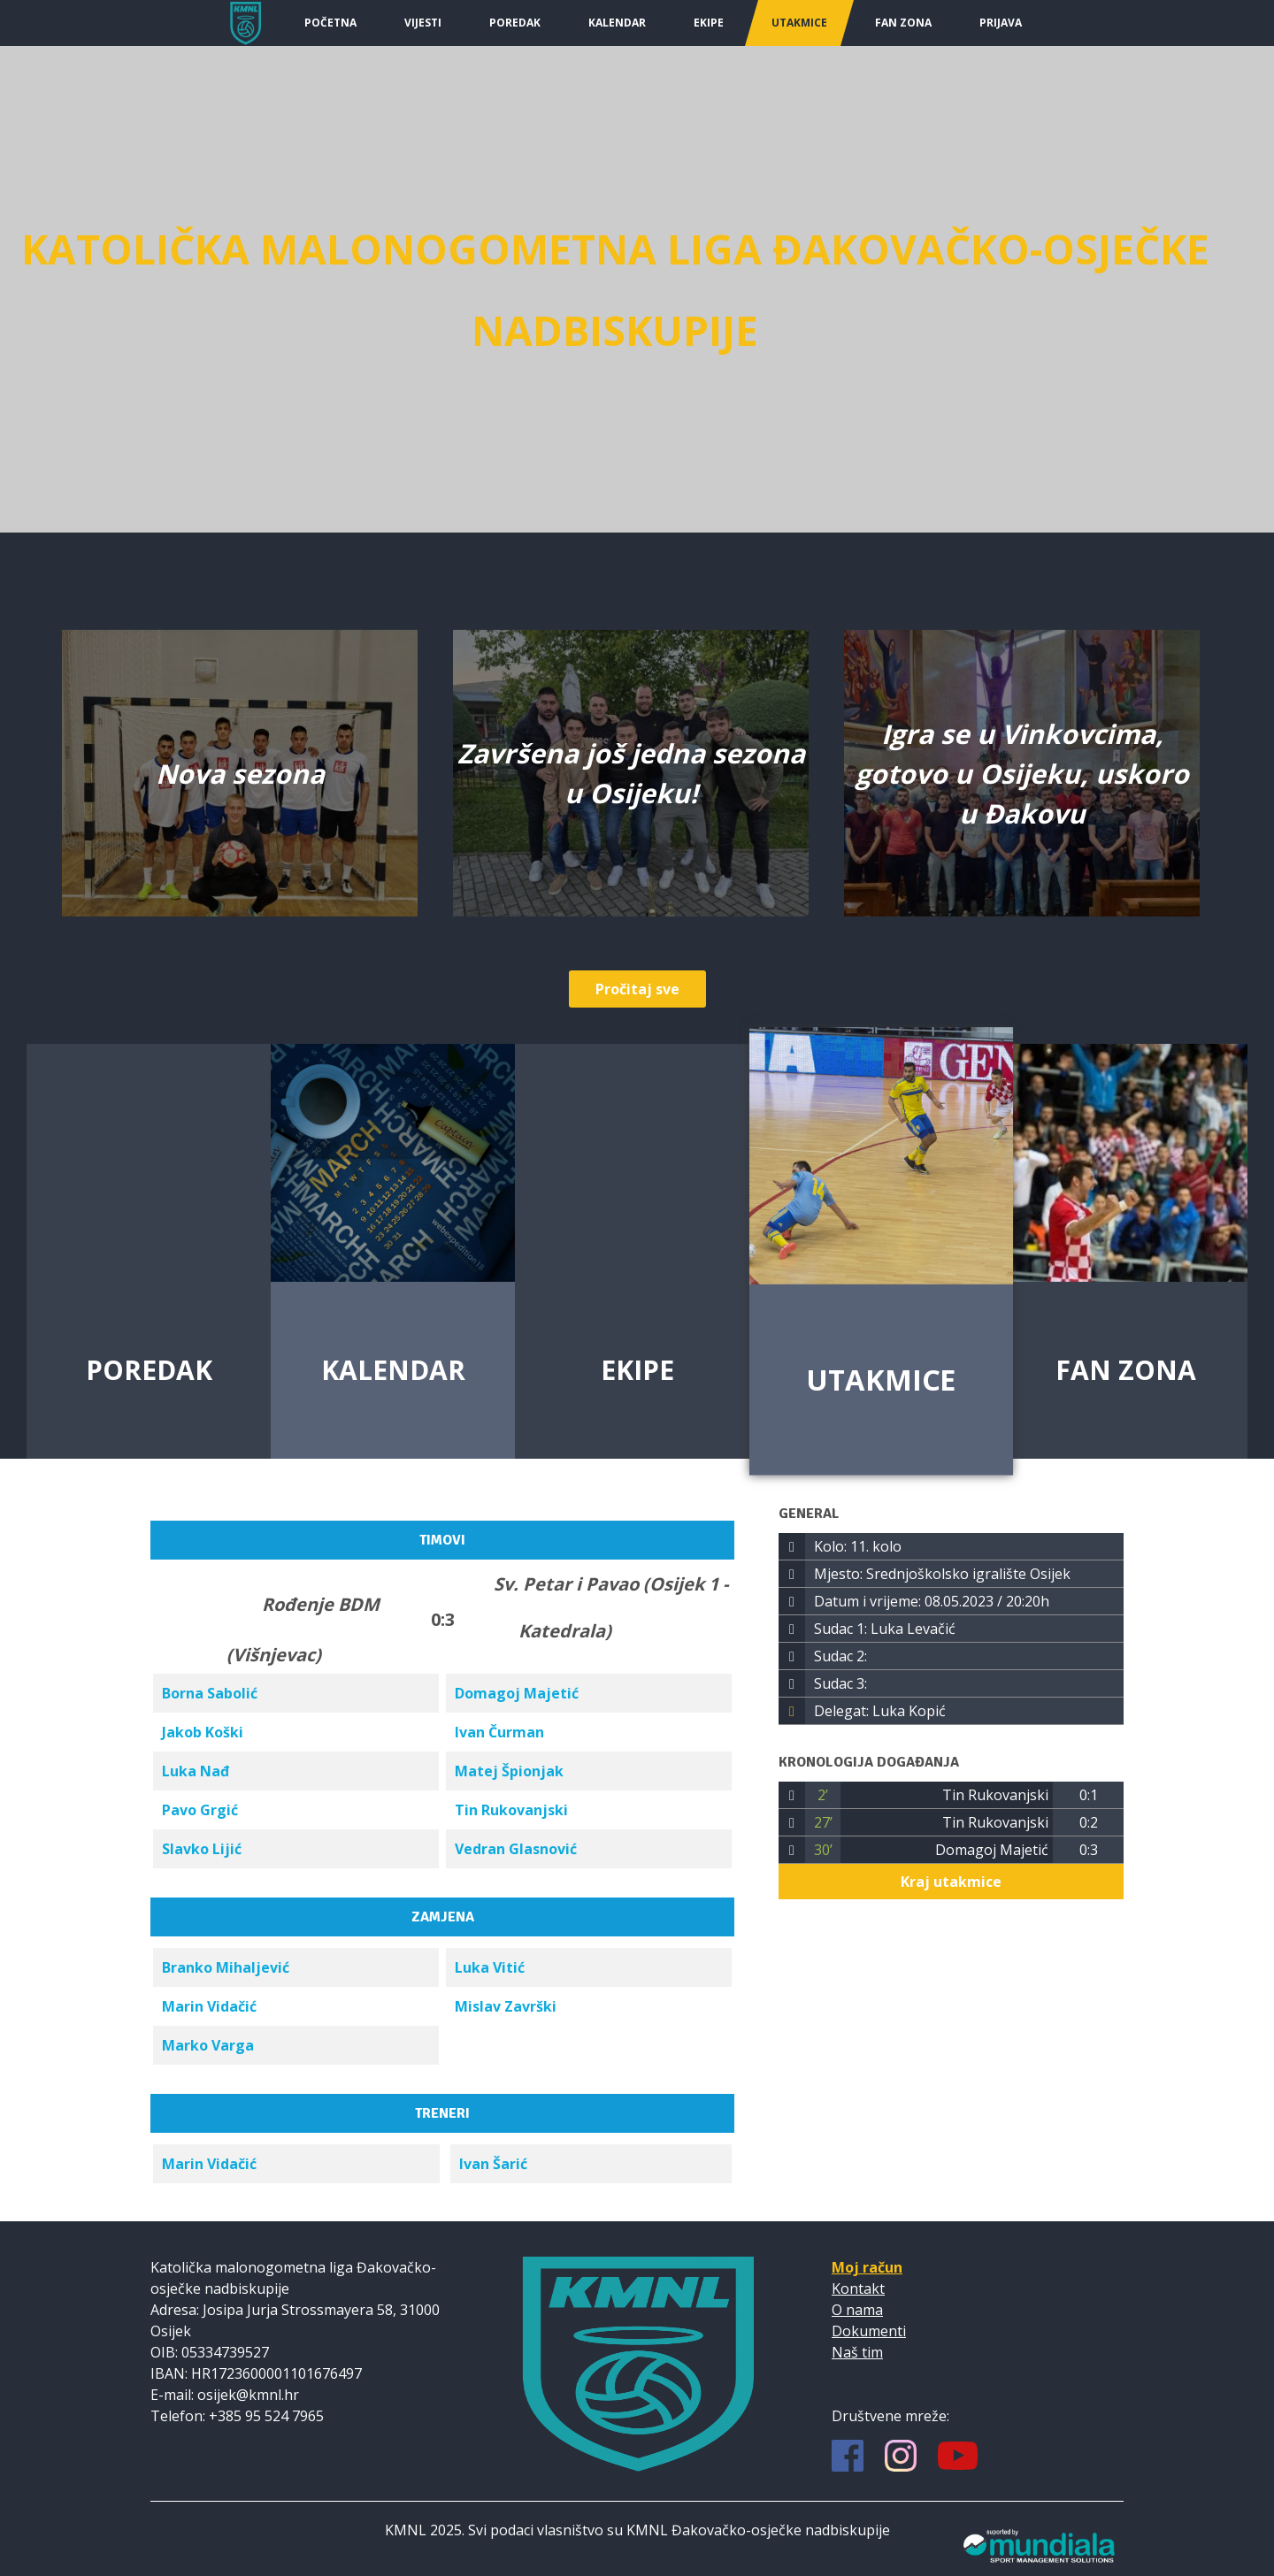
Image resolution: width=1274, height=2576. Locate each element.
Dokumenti (869, 2331)
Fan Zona (903, 22)
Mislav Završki (505, 2006)
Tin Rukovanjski (511, 1810)
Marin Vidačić (209, 2006)
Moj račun (867, 2267)
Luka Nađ (195, 1771)
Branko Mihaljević (225, 1967)
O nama (857, 2309)
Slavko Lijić (202, 1849)
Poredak (515, 22)
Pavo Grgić (200, 1810)
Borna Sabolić (209, 1693)
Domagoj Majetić (517, 1693)
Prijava (1000, 22)
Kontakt (858, 2288)
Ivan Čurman (499, 1732)
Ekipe (709, 22)
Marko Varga (208, 2045)
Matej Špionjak (509, 1771)
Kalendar (617, 22)
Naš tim (857, 2352)
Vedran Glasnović (516, 1849)
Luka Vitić (490, 1967)
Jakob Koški (202, 1732)
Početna (330, 22)
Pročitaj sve (637, 989)
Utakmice (799, 22)
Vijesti (422, 22)
